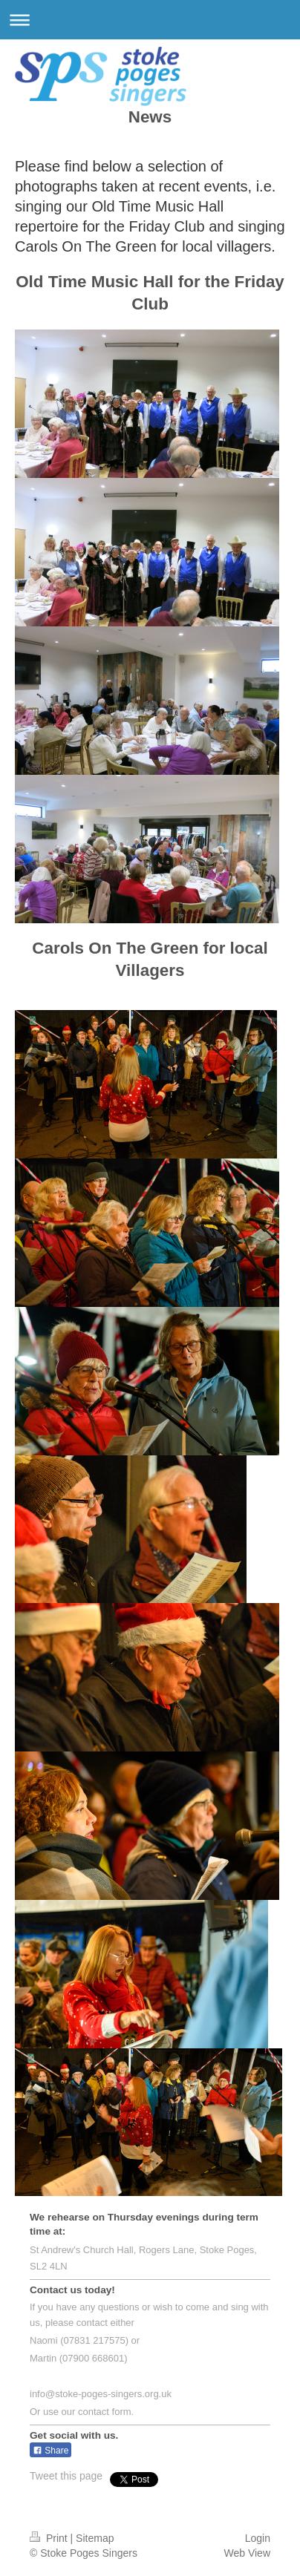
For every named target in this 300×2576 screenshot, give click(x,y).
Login (257, 2538)
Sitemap (95, 2538)
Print (50, 2538)
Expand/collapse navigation (150, 20)
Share (50, 2450)
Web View (247, 2553)
